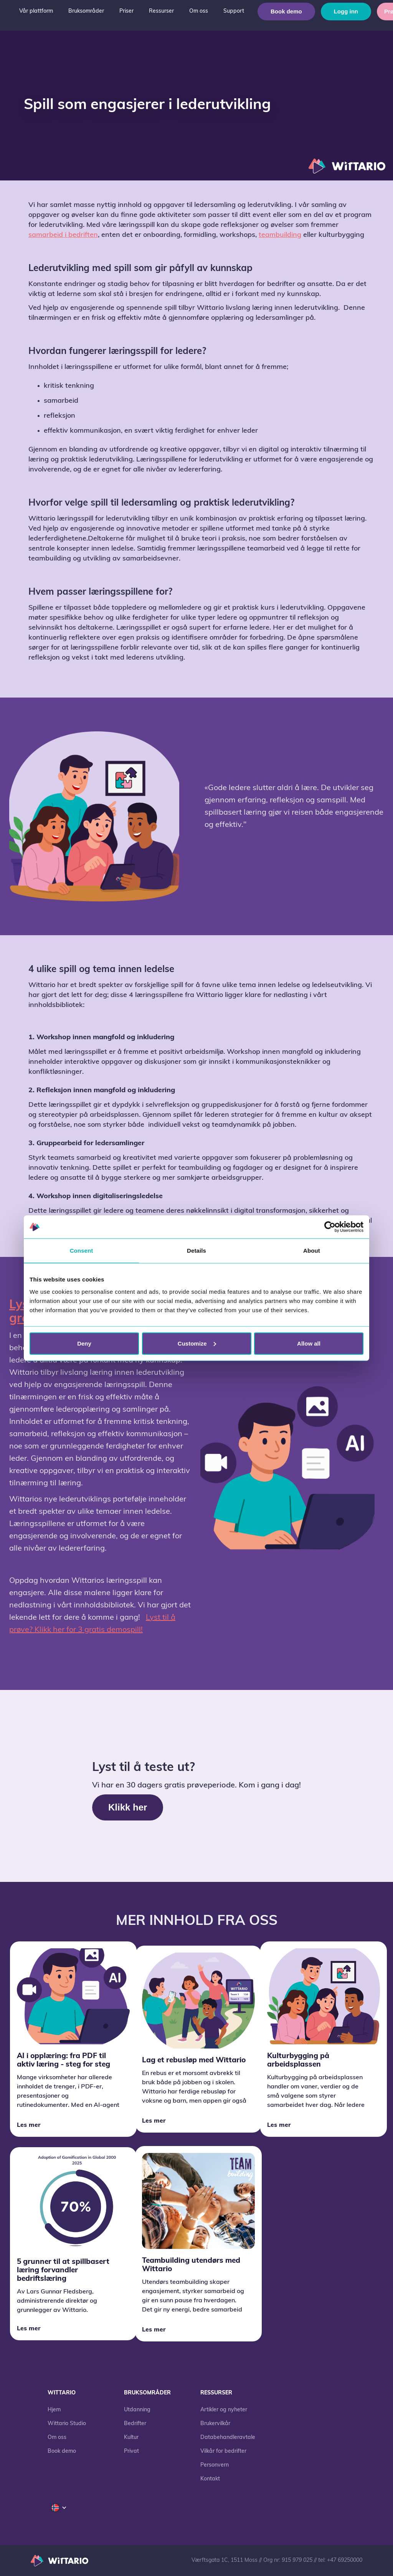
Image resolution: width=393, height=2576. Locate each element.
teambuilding (280, 235)
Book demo (286, 11)
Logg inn (346, 11)
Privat (131, 2451)
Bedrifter (135, 2424)
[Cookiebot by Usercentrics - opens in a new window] (329, 1227)
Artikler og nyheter (223, 2410)
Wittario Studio (67, 2424)
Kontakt (210, 2479)
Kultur (131, 2437)
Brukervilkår (215, 2424)
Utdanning (137, 2410)
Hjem (54, 2410)
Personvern (214, 2465)
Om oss (57, 2437)
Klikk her (127, 1807)
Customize (197, 1343)
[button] (36, 11)
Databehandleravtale (227, 2437)
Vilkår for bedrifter (223, 2451)
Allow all (308, 1343)
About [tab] (311, 1250)
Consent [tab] (81, 1250)
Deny (84, 1343)
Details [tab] (196, 1250)
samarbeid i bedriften (63, 235)
